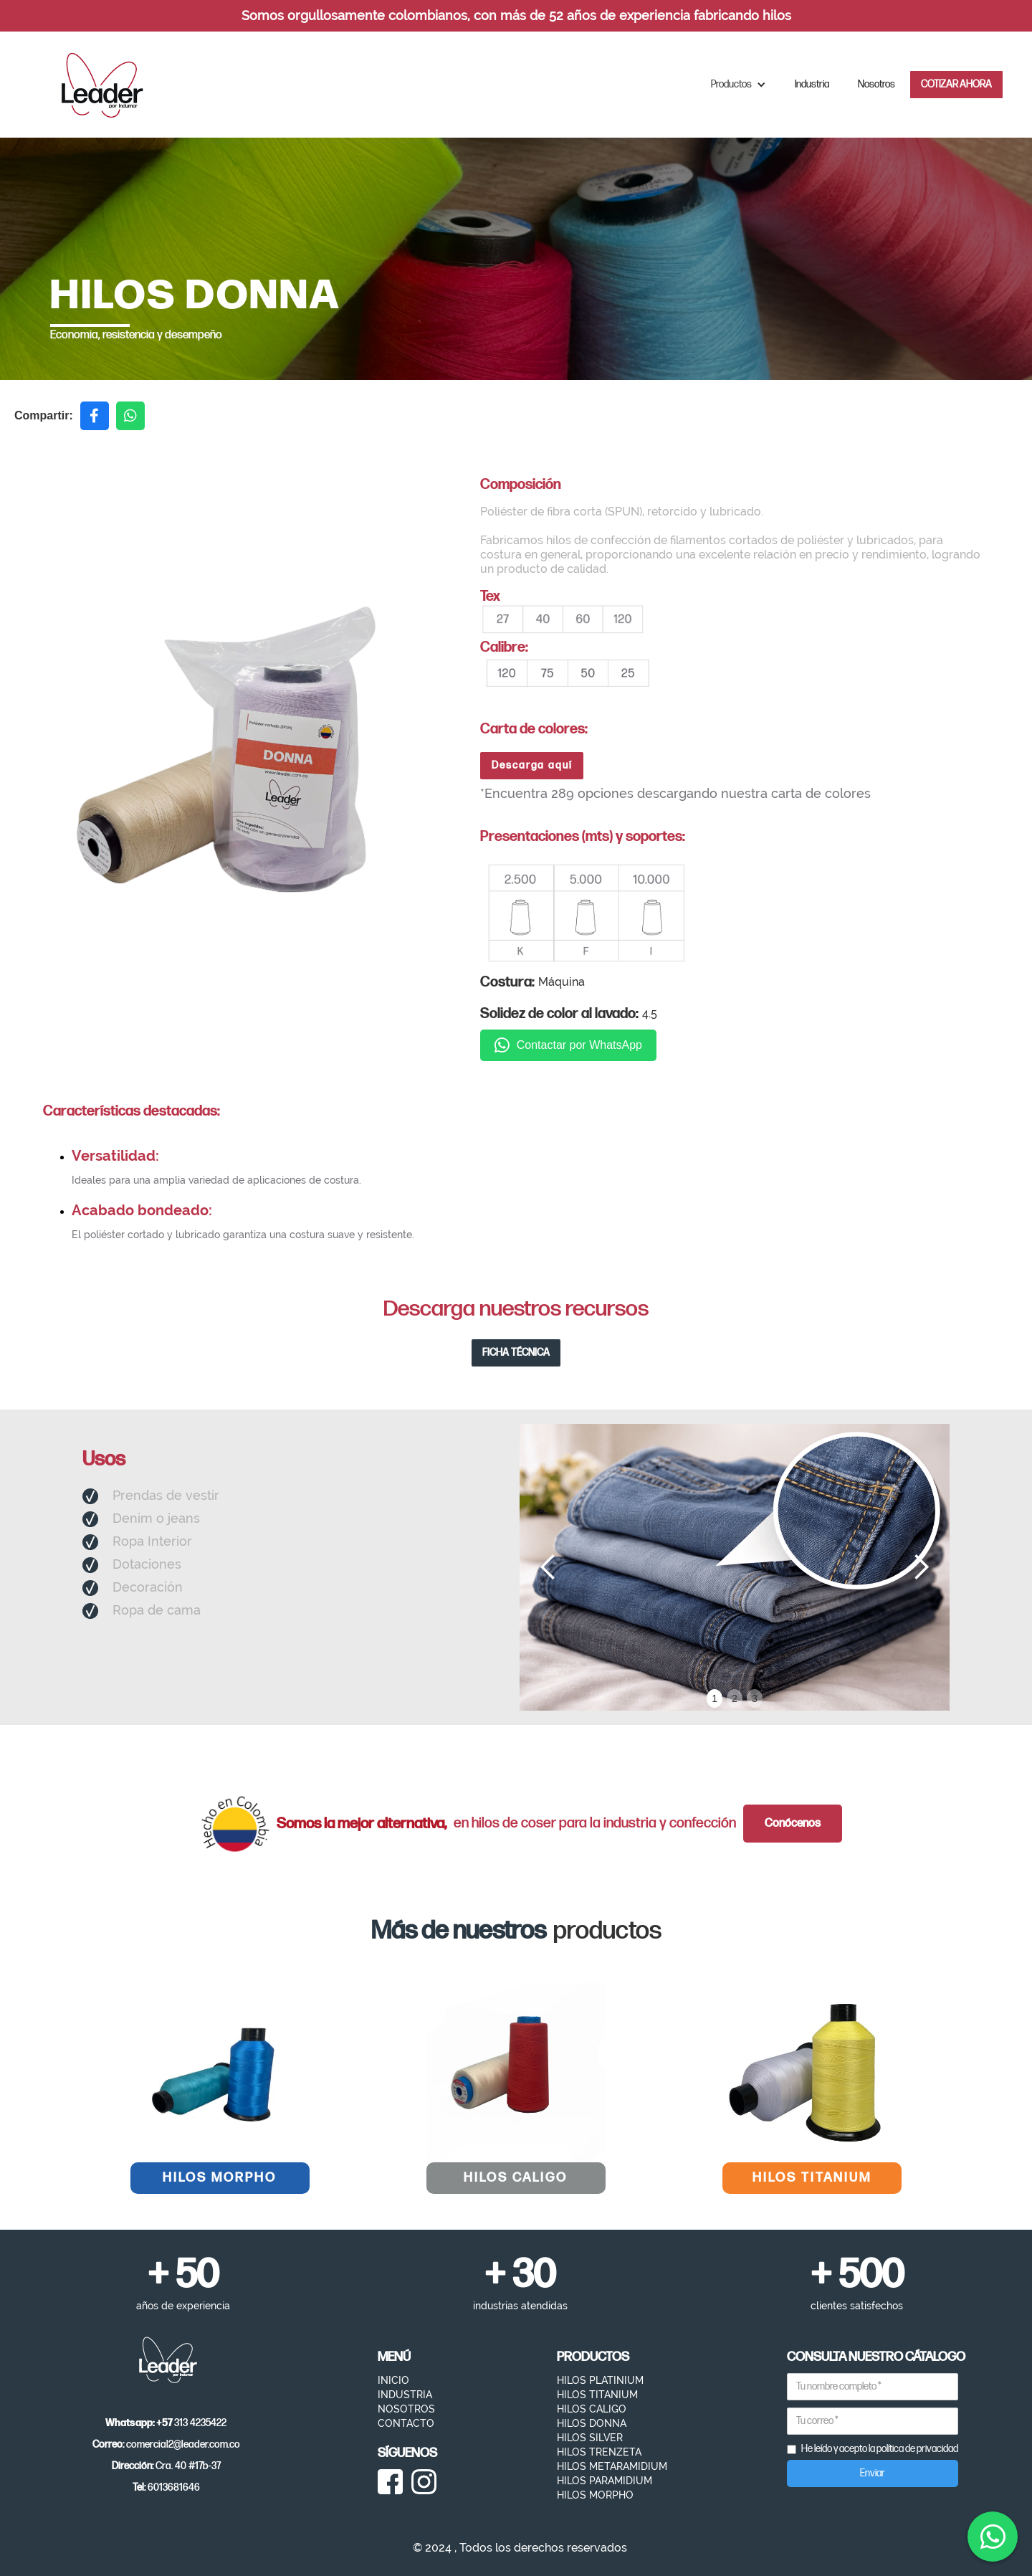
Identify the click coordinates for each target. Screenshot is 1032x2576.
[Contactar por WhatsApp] (993, 2536)
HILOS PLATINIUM (600, 2380)
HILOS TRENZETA (599, 2452)
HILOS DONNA (591, 2423)
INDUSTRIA (405, 2394)
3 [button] (755, 1698)
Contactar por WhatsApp (568, 1045)
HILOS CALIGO (591, 2409)
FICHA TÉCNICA (516, 1352)
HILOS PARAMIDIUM (604, 2480)
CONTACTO (406, 2423)
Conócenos (793, 1823)
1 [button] (714, 1698)
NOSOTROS (406, 2409)
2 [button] (734, 1698)
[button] (738, 84)
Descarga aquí (532, 765)
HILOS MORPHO (595, 2495)
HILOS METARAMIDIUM (612, 2466)
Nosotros (876, 84)
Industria (812, 84)
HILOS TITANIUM (597, 2394)
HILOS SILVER (590, 2437)
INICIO (393, 2380)
